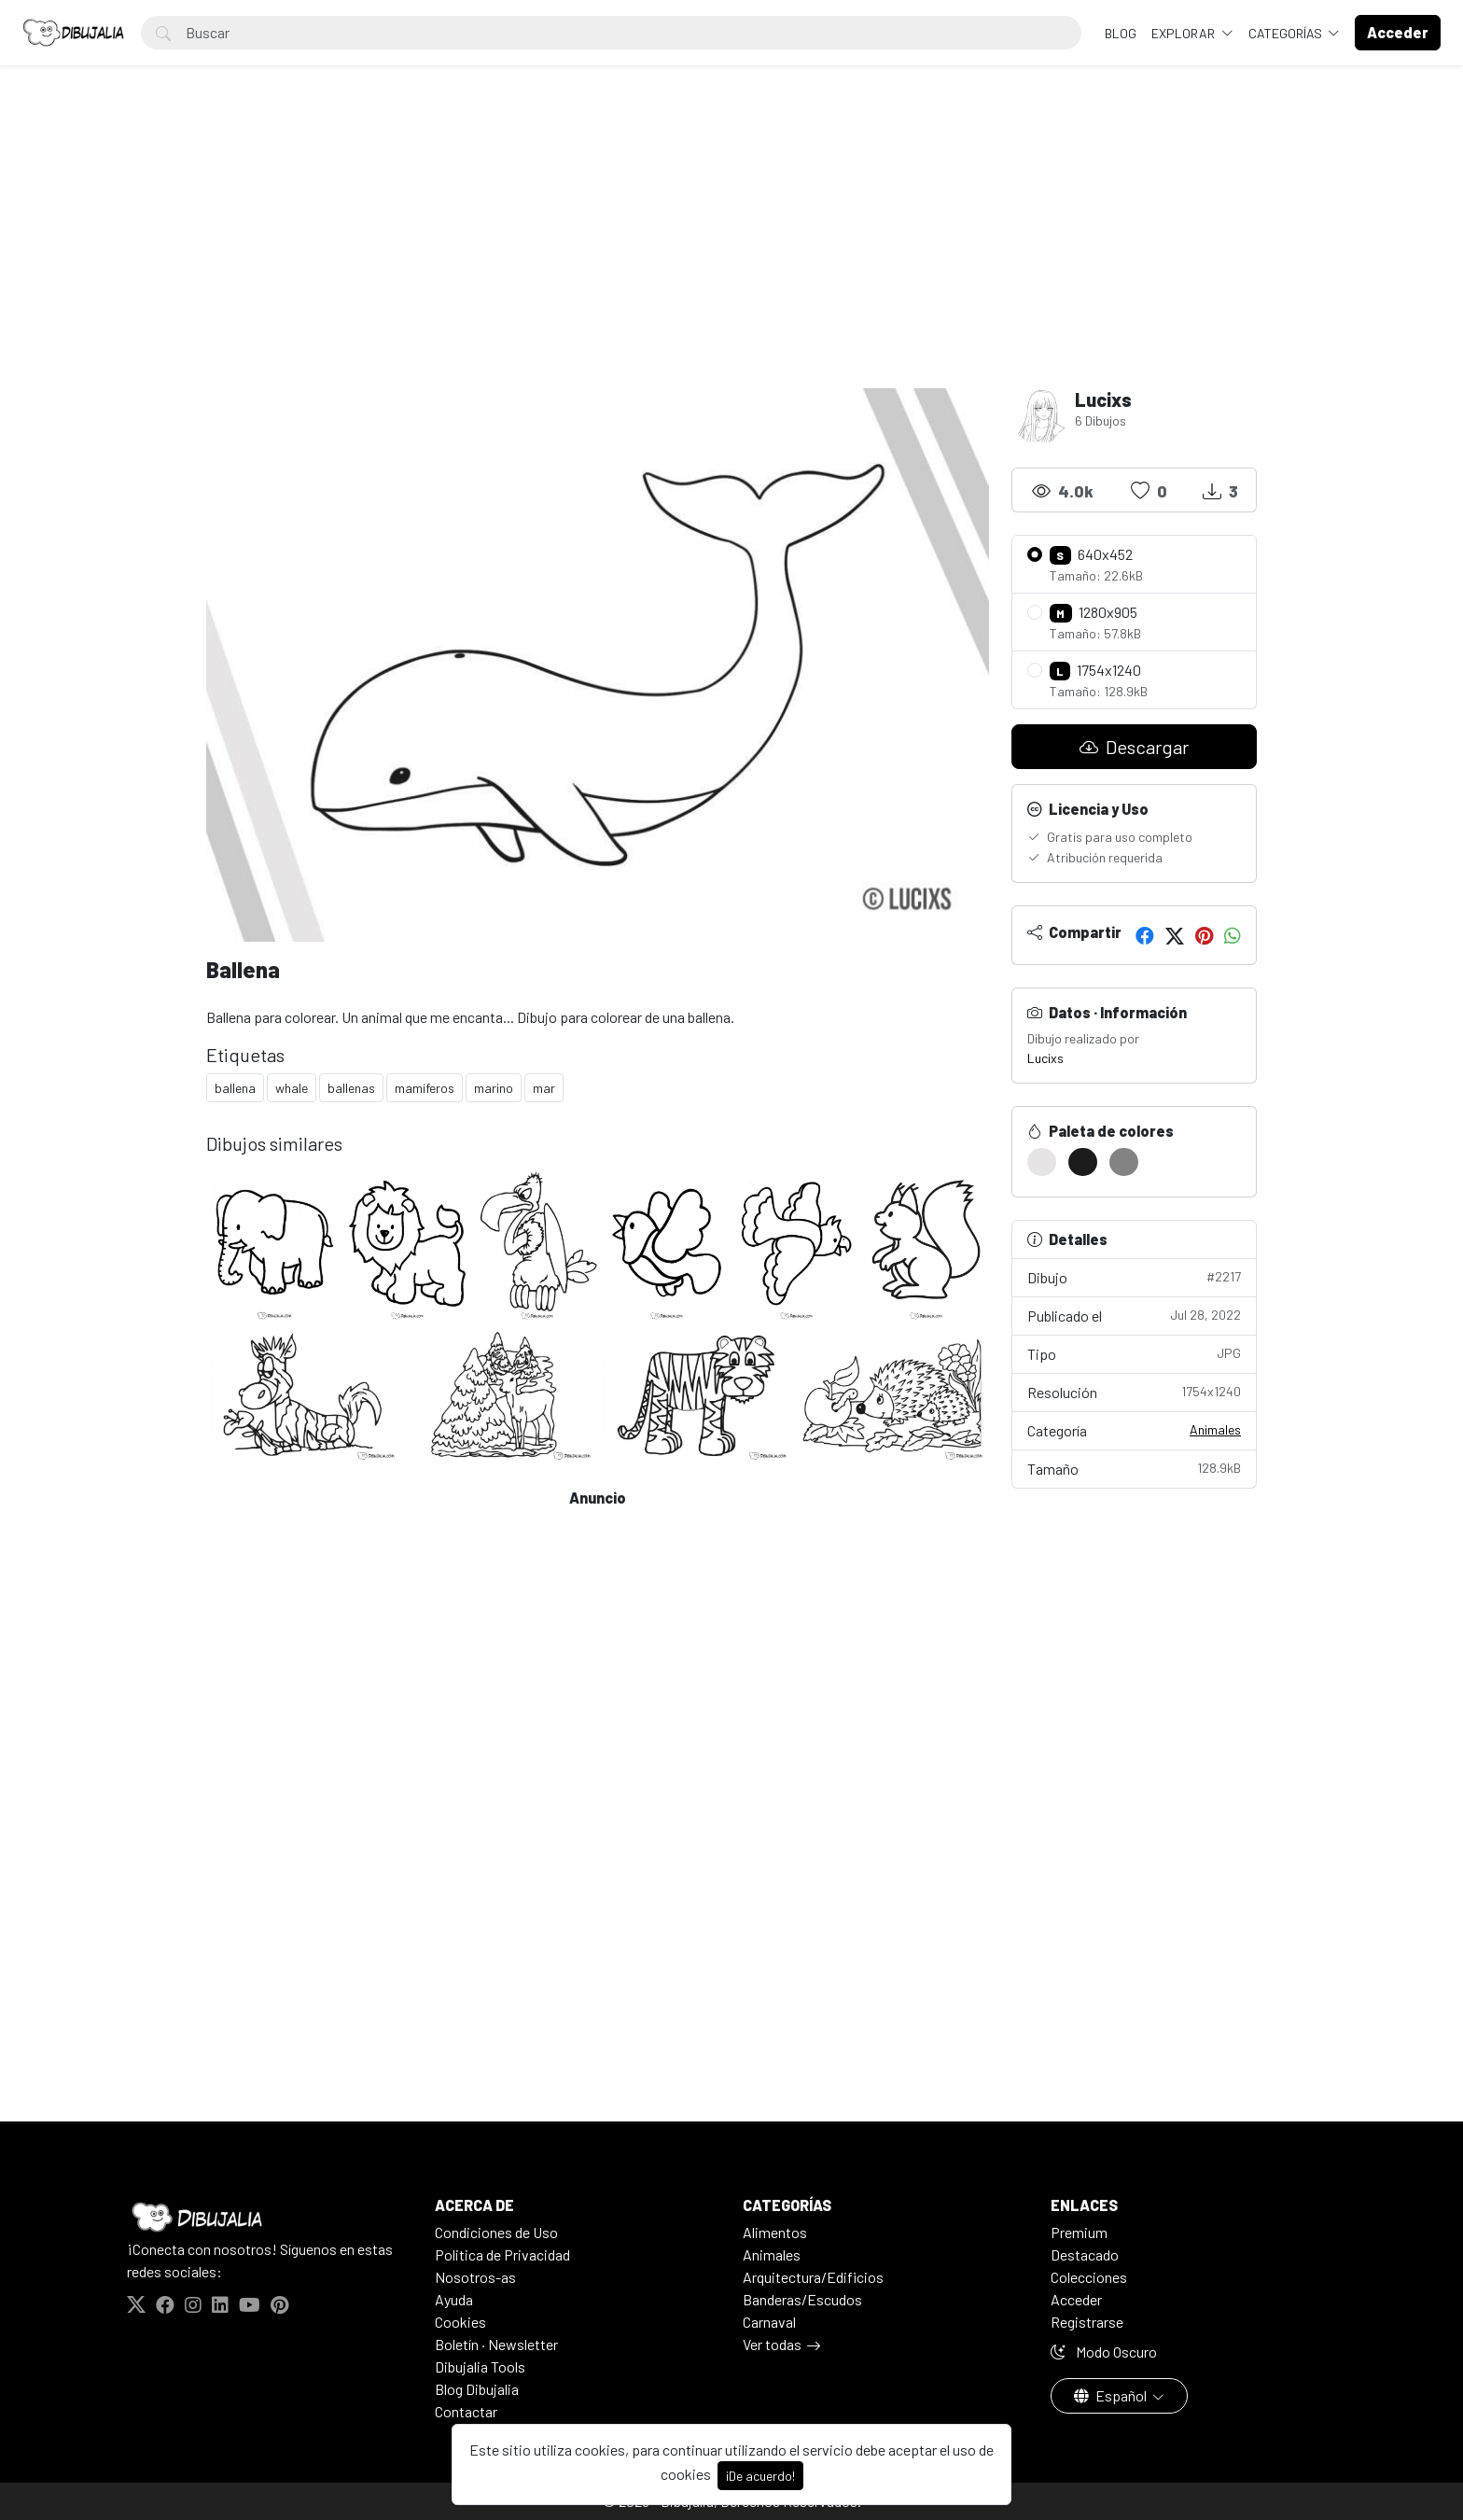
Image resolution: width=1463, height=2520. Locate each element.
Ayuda (454, 2299)
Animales (1215, 1429)
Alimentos (775, 2232)
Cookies (460, 2322)
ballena (235, 1088)
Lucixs (1045, 1058)
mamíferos (424, 1088)
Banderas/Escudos (802, 2299)
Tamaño (1134, 1467)
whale (291, 1088)
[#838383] (1123, 1162)
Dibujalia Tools (480, 2366)
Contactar (466, 2411)
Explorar (1184, 33)
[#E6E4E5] (1041, 1162)
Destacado (1085, 2254)
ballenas (351, 1088)
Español (1112, 2395)
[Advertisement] (731, 248)
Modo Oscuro (1104, 2351)
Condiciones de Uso (496, 2232)
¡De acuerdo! (760, 2476)
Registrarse (1087, 2322)
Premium (1079, 2232)
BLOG (1120, 33)
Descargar (1134, 746)
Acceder (1076, 2299)
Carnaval (769, 2322)
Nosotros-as (475, 2277)
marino (493, 1088)
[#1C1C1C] (1082, 1162)
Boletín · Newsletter (496, 2344)
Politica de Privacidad (502, 2254)
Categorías (1286, 33)
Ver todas (772, 2344)
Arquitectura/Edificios (813, 2277)
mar (544, 1088)
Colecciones (1089, 2277)
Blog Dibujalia (477, 2389)
